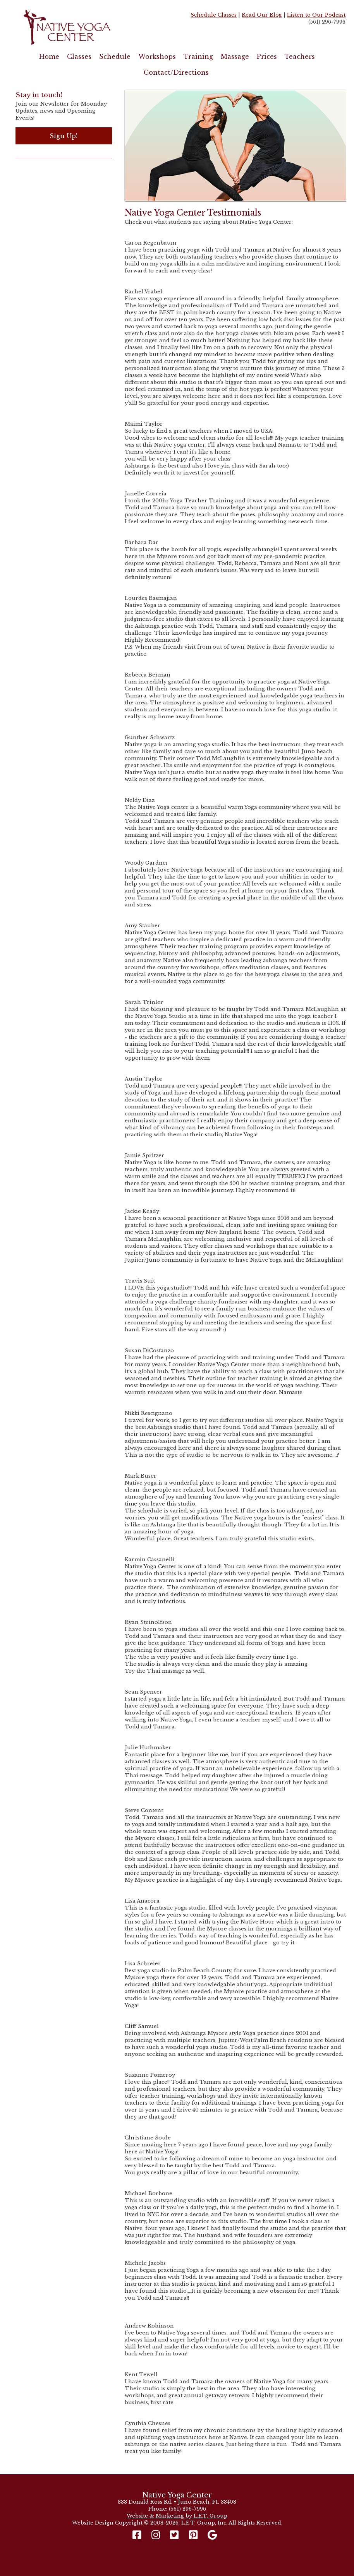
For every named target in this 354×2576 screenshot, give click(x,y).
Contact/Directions (176, 72)
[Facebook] (138, 2535)
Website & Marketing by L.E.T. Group (177, 2516)
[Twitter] (174, 2535)
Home (49, 56)
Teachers (300, 56)
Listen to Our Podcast (316, 15)
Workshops (157, 56)
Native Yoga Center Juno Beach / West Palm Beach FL (89, 27)
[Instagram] (156, 2535)
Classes (79, 56)
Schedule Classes (214, 15)
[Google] (212, 2535)
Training (198, 56)
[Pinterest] (193, 2535)
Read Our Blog (262, 15)
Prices (267, 56)
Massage (235, 56)
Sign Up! (63, 136)
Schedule (115, 56)
